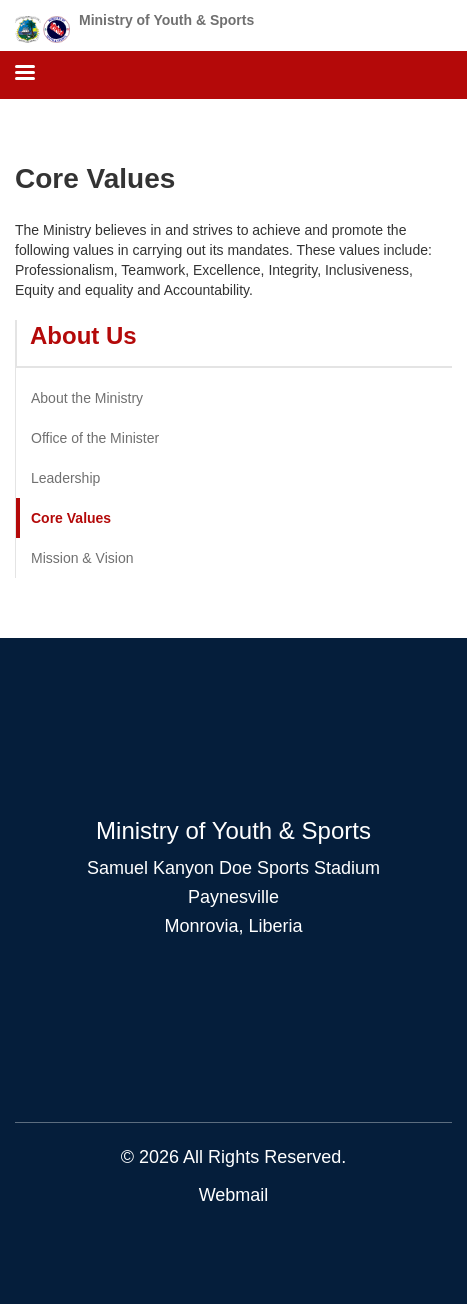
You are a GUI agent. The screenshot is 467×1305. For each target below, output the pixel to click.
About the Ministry (87, 398)
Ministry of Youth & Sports (166, 20)
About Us (83, 335)
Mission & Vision (82, 558)
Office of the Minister (95, 438)
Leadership (65, 478)
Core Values (71, 518)
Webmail (234, 1195)
